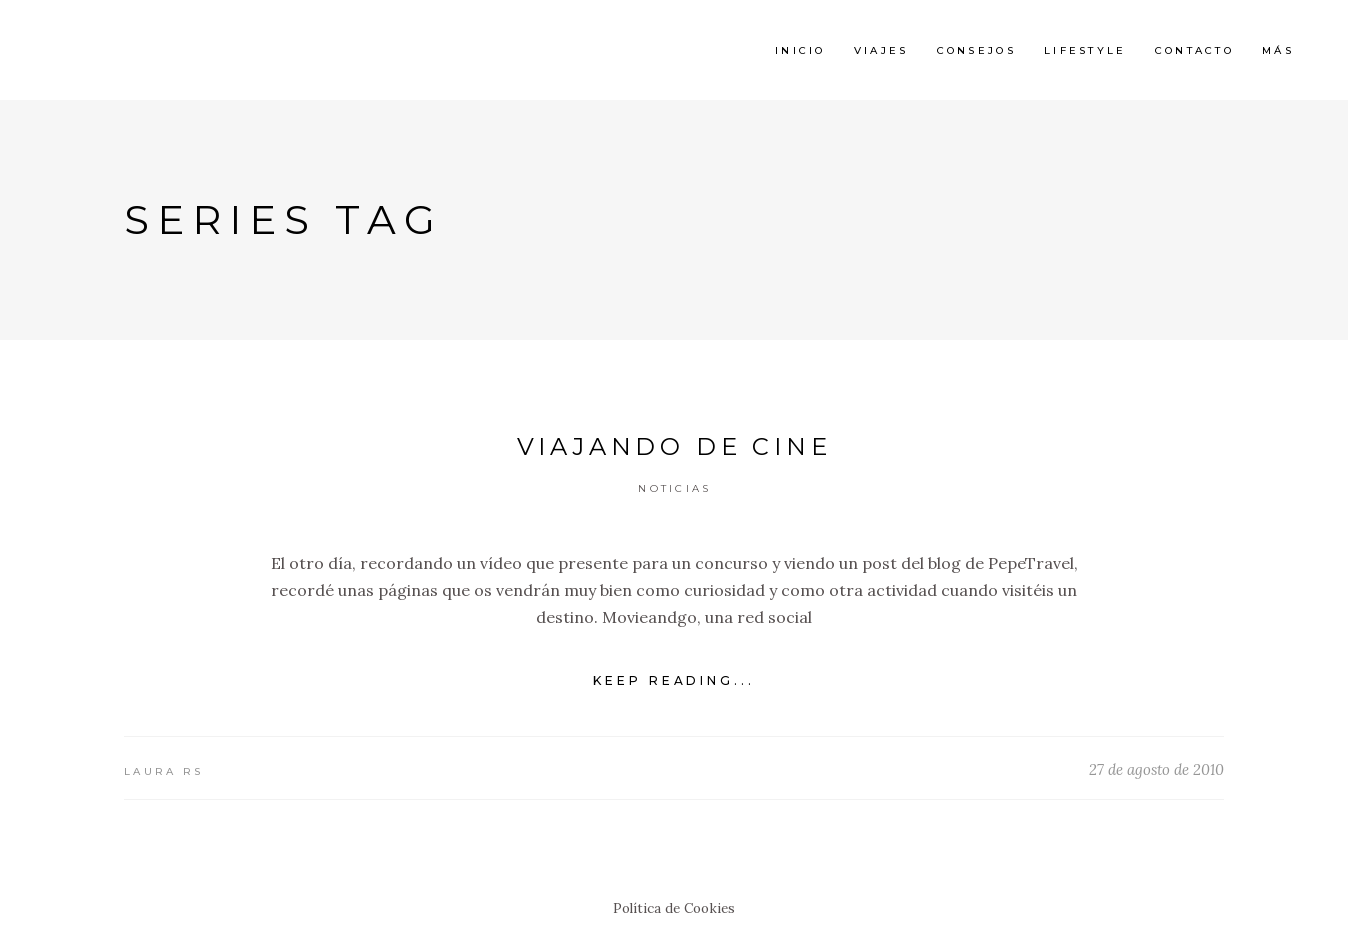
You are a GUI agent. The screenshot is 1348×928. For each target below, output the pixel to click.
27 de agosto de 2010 (1156, 769)
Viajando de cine (674, 446)
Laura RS (163, 771)
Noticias (674, 488)
